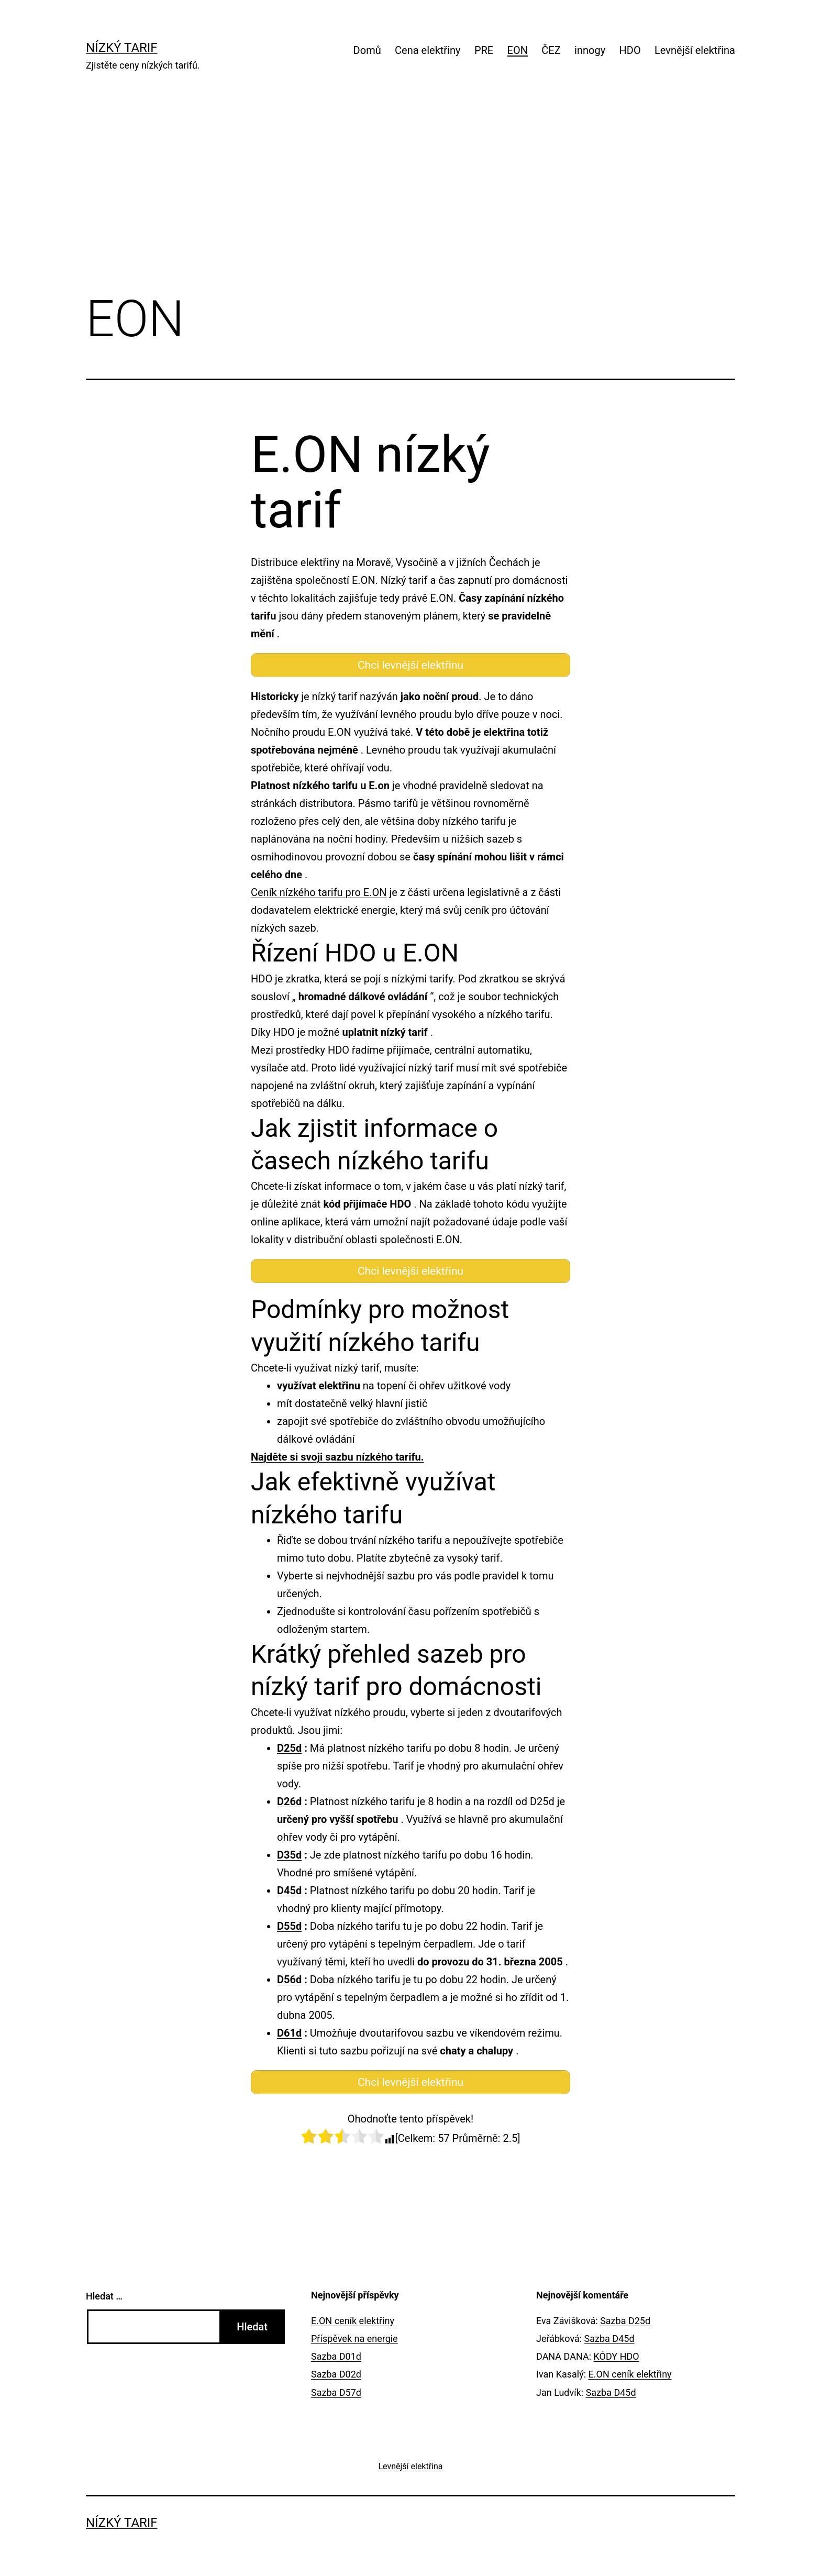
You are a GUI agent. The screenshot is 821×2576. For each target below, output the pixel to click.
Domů (367, 50)
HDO (630, 50)
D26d (289, 1801)
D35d (289, 1855)
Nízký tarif (122, 47)
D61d (289, 2033)
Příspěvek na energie (354, 2338)
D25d (289, 1748)
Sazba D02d (336, 2374)
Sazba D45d (609, 2338)
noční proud (451, 696)
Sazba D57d (336, 2392)
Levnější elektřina (694, 50)
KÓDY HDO (616, 2356)
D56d (289, 1979)
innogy (589, 50)
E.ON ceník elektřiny (352, 2320)
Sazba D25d (625, 2320)
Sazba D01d (336, 2356)
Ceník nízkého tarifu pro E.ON (318, 892)
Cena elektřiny (427, 50)
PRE (483, 50)
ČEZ (550, 50)
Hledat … (104, 2296)
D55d (289, 1926)
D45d (289, 1890)
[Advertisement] (410, 197)
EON (517, 50)
